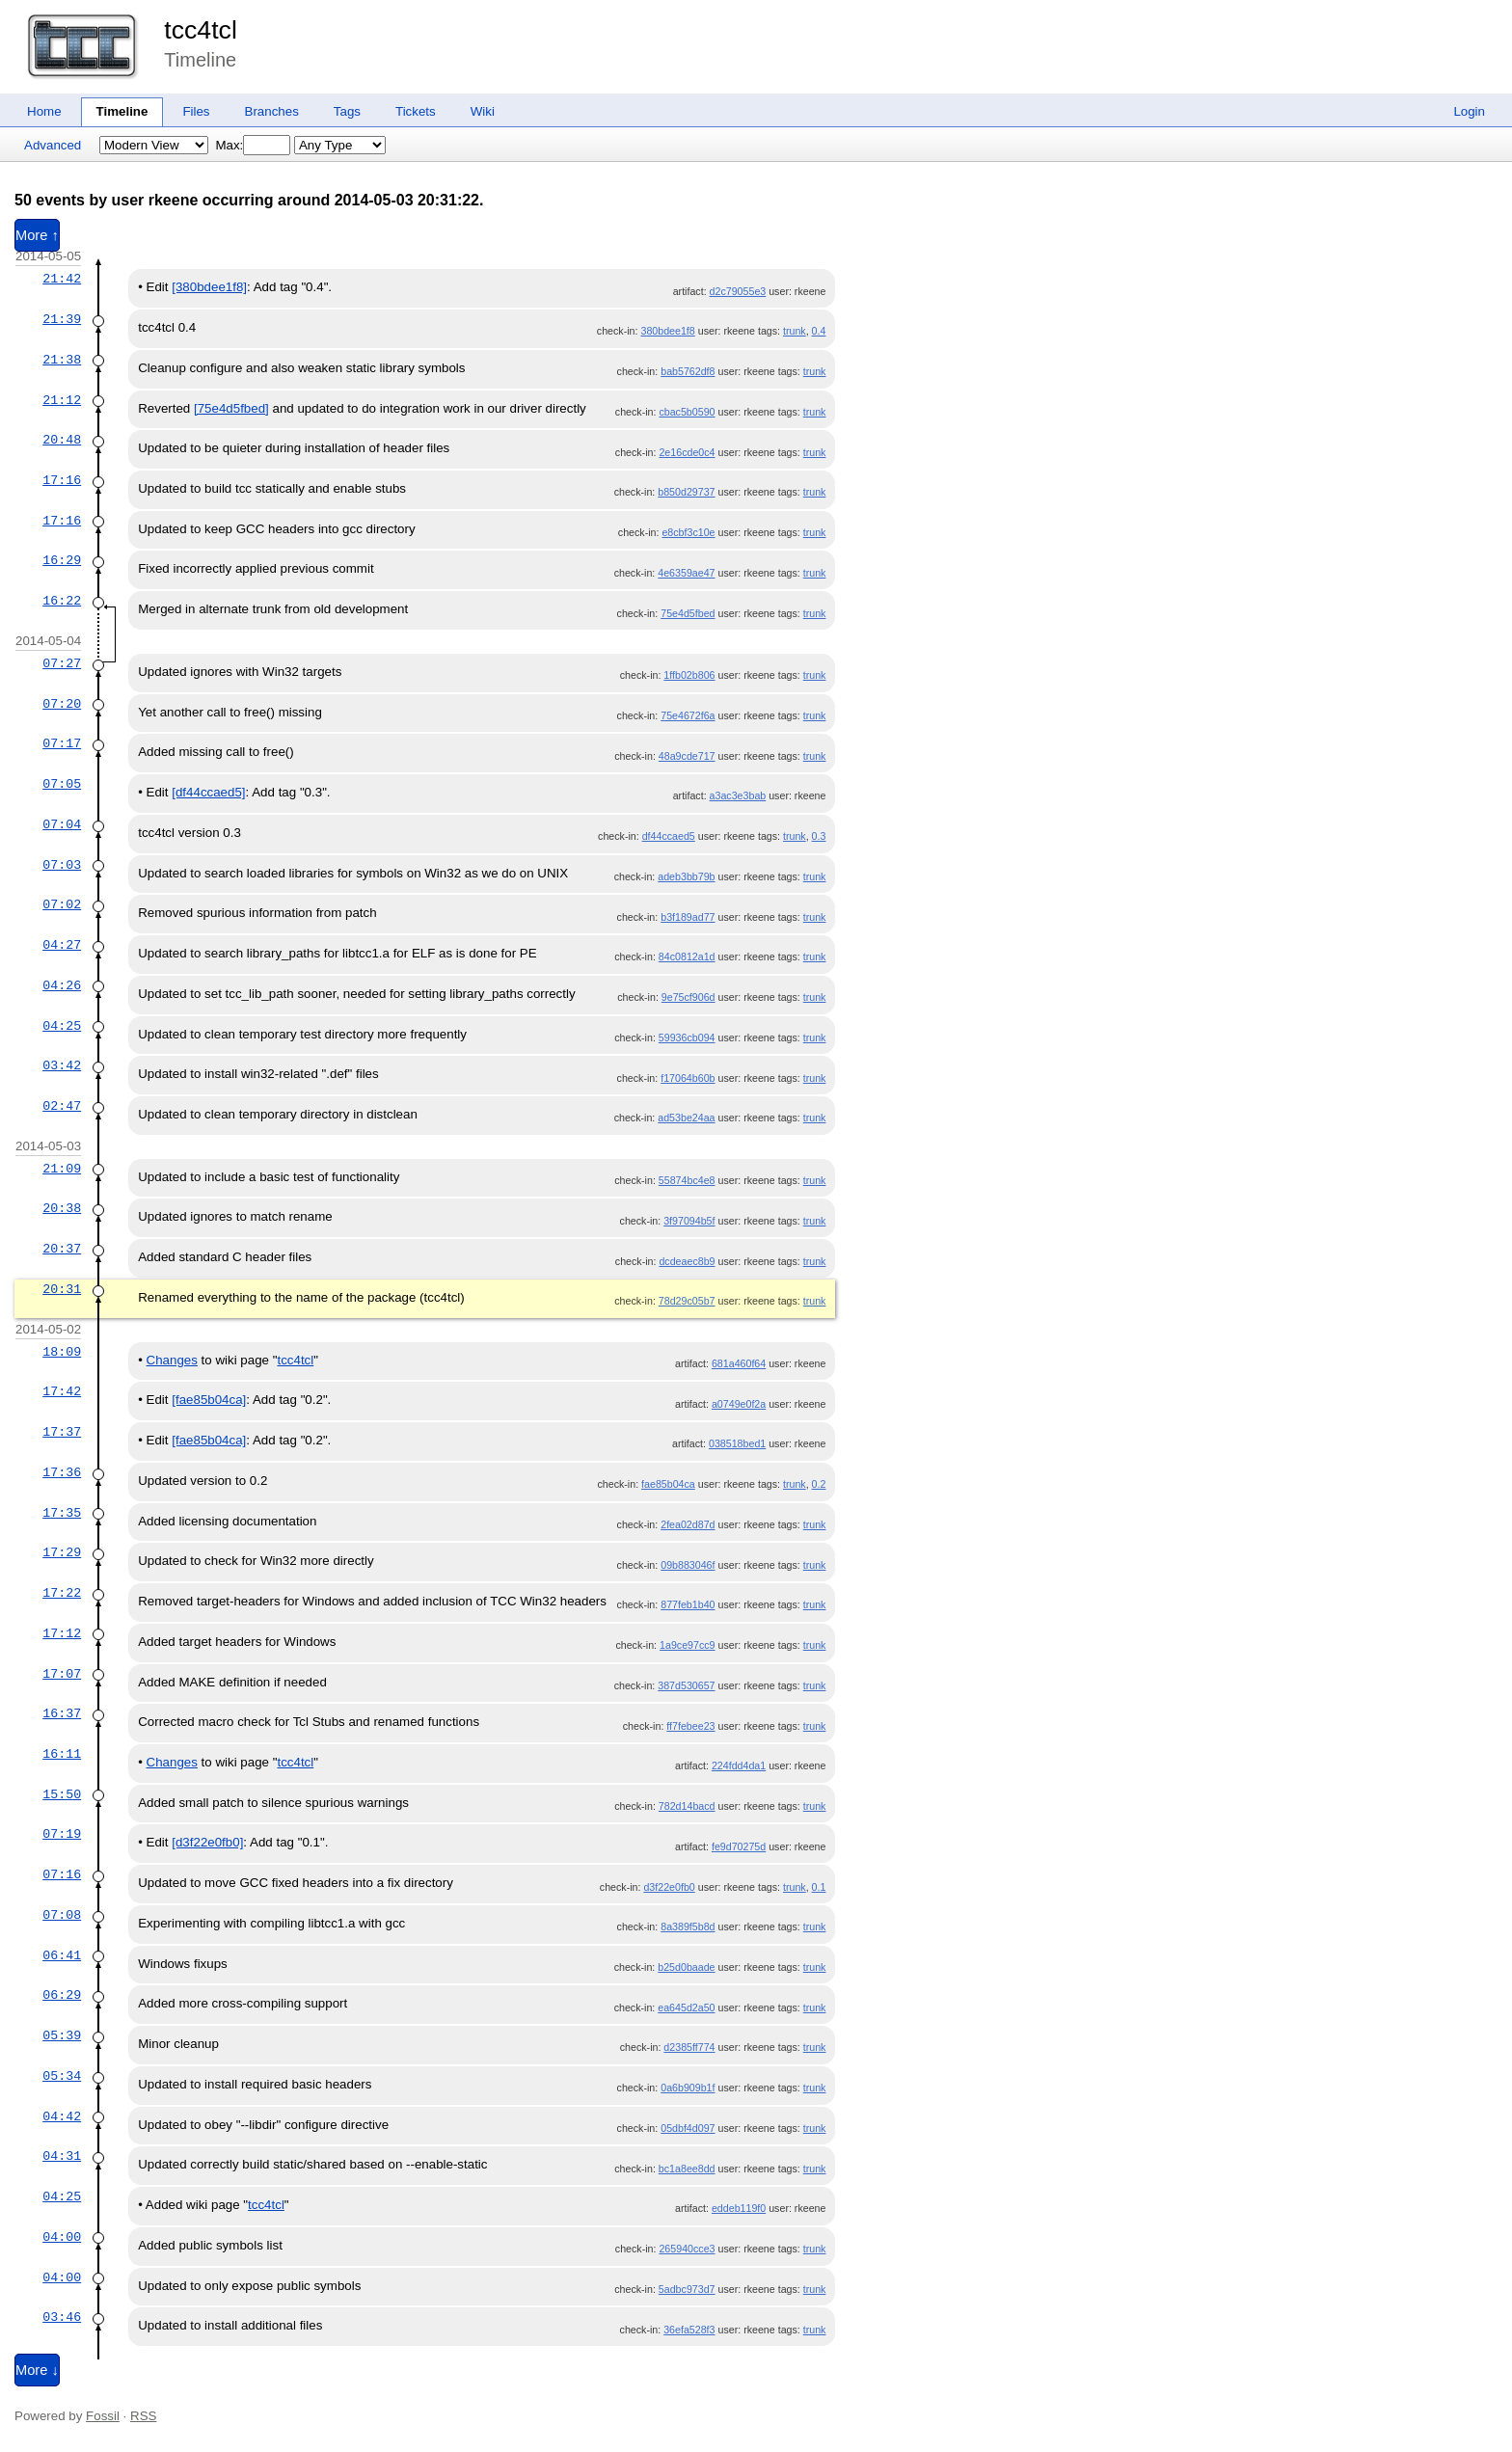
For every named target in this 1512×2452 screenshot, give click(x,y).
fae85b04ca (668, 1484)
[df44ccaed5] (208, 792)
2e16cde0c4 (687, 452)
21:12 (61, 400)
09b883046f (688, 1565)
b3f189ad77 (688, 917)
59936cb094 (687, 1037)
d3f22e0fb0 (668, 1887)
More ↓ (37, 2370)
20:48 (61, 439)
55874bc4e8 (687, 1180)
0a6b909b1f (688, 2087)
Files (195, 111)
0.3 (819, 836)
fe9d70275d (739, 1846)
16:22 (61, 600)
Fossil (103, 2416)
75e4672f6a (688, 715)
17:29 (61, 1552)
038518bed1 (737, 1443)
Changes (172, 1360)
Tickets (415, 111)
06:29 (61, 1995)
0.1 (819, 1887)
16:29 (61, 560)
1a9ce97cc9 (687, 1645)
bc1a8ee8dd (687, 2168)
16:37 (61, 1713)
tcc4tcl (200, 29)
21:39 (61, 319)
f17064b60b (688, 1078)
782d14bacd (687, 1806)
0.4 (819, 331)
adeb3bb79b (686, 876)
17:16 (61, 480)
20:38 (61, 1208)
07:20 (61, 704)
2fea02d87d (688, 1524)
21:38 (61, 359)
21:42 (61, 278)
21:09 (61, 1168)
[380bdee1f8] (209, 287)
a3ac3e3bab (738, 795)
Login (1469, 111)
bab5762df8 (688, 371)
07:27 (61, 663)
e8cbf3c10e (688, 532)
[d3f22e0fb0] (207, 1842)
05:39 (61, 2035)
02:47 (61, 1106)
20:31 (61, 1289)
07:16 (61, 1874)
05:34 (61, 2076)
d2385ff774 (689, 2047)
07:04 (61, 824)
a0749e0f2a (739, 1404)
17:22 (61, 1593)
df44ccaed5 (668, 836)
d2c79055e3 (738, 291)
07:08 (61, 1915)
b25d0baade (686, 1967)
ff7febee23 (690, 1726)
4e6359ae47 (686, 573)
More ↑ (37, 235)
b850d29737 (686, 492)
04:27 (61, 945)
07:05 (61, 784)
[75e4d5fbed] (231, 408)
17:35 (61, 1513)
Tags (347, 111)
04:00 (61, 2237)
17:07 (61, 1674)
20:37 (61, 1248)
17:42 (61, 1391)
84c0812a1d (687, 956)
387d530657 (686, 1685)
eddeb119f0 (739, 2208)
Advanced (52, 145)
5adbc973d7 (687, 2289)
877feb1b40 (688, 1604)
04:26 (61, 985)
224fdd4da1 (739, 1765)
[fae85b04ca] (209, 1399)
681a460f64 (739, 1363)
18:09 (61, 1352)
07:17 (61, 743)
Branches (272, 111)
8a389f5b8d (688, 1926)
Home (44, 111)
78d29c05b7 (687, 1301)
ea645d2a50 (686, 2007)
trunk (794, 331)
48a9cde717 (687, 756)
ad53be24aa (686, 1117)
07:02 (61, 904)
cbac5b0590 (687, 412)
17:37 (61, 1432)
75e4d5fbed (688, 613)
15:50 (61, 1794)
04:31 (61, 2156)
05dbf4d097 (688, 2128)
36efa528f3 (689, 2329)
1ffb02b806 (689, 675)
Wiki (483, 111)
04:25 (61, 1026)
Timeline (122, 111)
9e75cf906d (689, 997)
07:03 (61, 865)
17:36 (61, 1472)
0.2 (819, 1484)
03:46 (61, 2317)
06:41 (61, 1955)
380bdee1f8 (667, 331)
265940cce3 (687, 2248)
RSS (143, 2416)
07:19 (61, 1834)
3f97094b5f (689, 1220)
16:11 (61, 1754)
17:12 (61, 1633)
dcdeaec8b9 (687, 1261)
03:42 (61, 1065)
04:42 (61, 2116)
